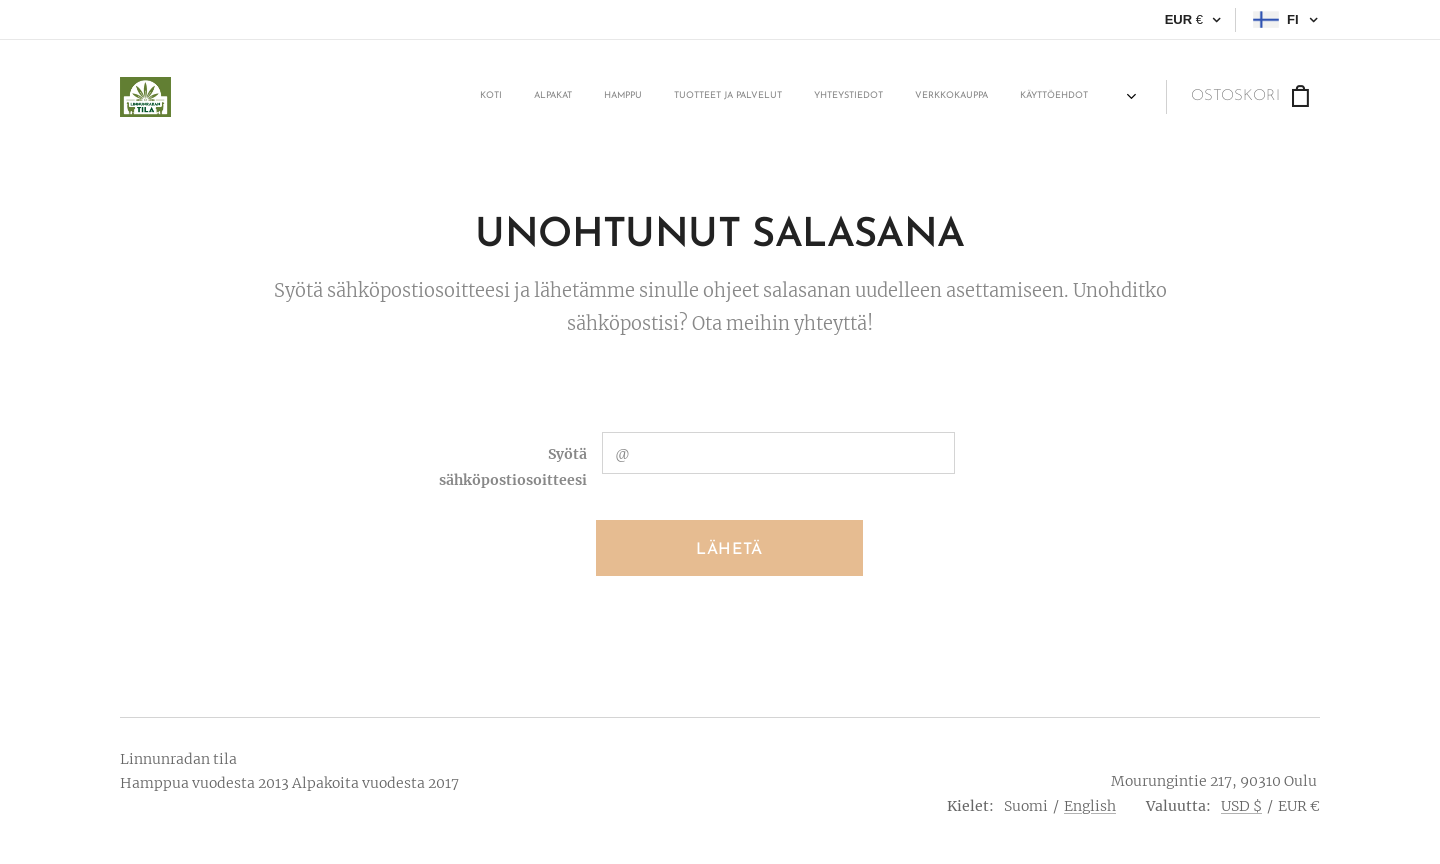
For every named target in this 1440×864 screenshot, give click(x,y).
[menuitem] (911, 97)
